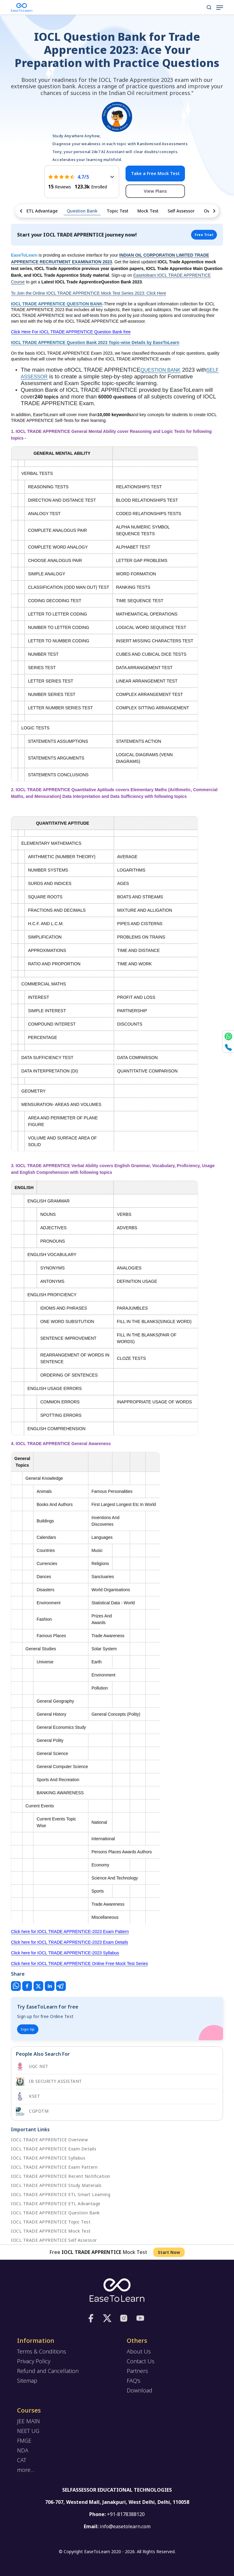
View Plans (155, 191)
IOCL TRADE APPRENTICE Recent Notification (60, 2176)
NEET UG (28, 2430)
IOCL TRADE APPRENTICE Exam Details (53, 2149)
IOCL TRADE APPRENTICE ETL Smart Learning (60, 2194)
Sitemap (27, 2380)
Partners (137, 2370)
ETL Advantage (42, 211)
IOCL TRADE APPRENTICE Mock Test (51, 2231)
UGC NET (32, 2066)
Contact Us (140, 2361)
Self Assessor (181, 211)
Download (139, 2390)
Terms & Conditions (41, 2351)
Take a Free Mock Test (155, 173)
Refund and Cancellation (48, 2370)
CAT (21, 2460)
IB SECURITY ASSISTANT (49, 2081)
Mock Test (147, 211)
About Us (139, 2351)
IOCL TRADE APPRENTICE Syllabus (48, 2158)
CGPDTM (32, 2111)
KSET (28, 2096)
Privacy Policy (33, 2361)
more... (25, 2469)
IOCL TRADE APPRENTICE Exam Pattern (54, 2167)
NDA (22, 2450)
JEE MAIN (28, 2421)
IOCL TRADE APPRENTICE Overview (49, 2140)
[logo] (117, 2290)
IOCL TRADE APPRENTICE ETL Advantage (56, 2203)
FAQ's (133, 2380)
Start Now (169, 2252)
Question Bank (82, 211)
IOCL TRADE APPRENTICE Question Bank (55, 2213)
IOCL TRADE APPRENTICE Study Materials (56, 2185)
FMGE (24, 2440)
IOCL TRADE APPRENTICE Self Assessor (54, 2240)
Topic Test (117, 211)
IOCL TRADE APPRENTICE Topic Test (50, 2222)
